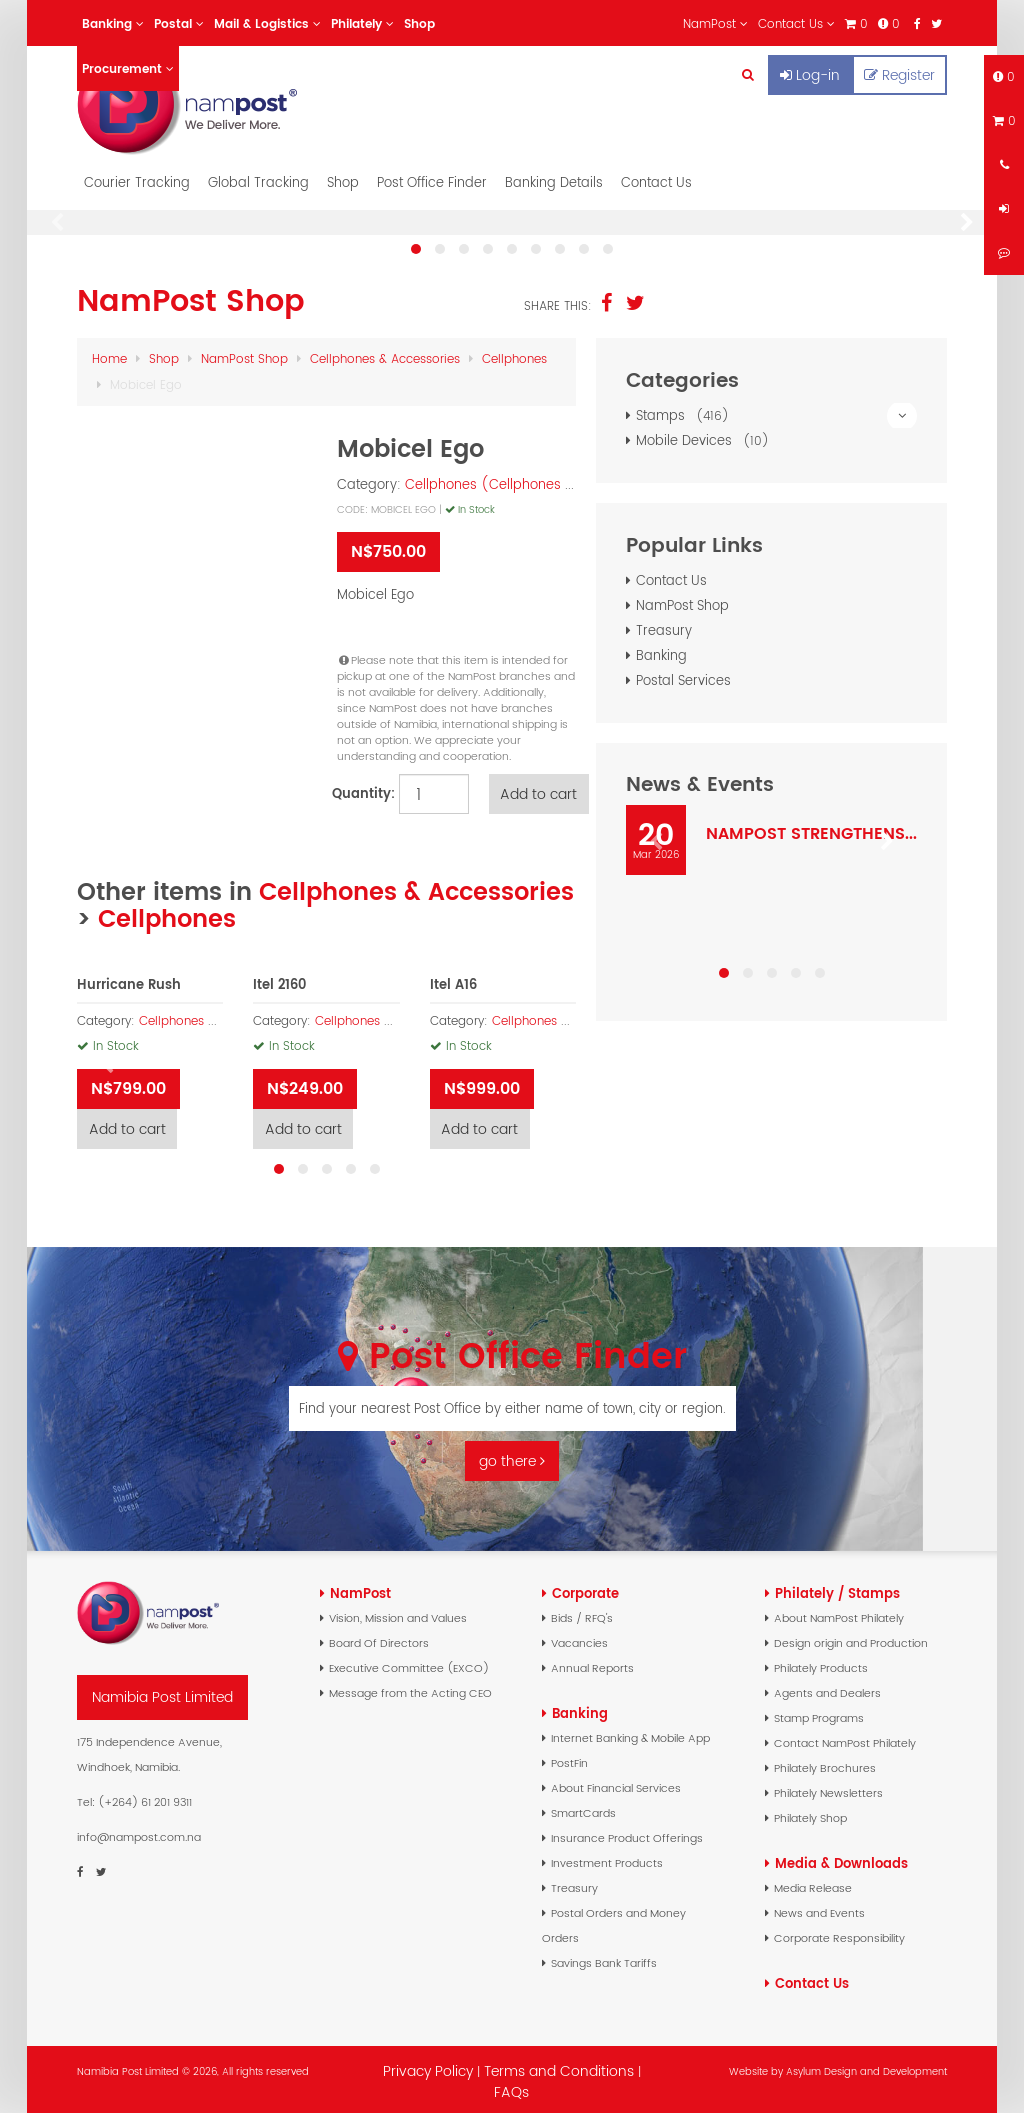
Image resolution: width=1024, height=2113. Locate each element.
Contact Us (656, 177)
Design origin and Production (851, 1638)
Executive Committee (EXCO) (409, 1663)
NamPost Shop (244, 353)
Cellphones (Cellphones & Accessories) (534, 479)
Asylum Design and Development (866, 2066)
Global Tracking (258, 177)
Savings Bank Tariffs (604, 1958)
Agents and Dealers (827, 1688)
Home (109, 353)
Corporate (585, 1588)
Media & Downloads (841, 1858)
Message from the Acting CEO (410, 1688)
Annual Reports (592, 1663)
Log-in (810, 75)
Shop (343, 177)
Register (899, 75)
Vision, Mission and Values (398, 1613)
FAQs (511, 2087)
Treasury (664, 625)
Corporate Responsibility (839, 1933)
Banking (661, 650)
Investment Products (607, 1858)
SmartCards (583, 1808)
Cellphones (514, 353)
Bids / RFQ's (582, 1613)
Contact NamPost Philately (845, 1738)
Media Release (813, 1883)
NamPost (360, 1588)
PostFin (569, 1758)
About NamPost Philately (839, 1613)
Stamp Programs (819, 1713)
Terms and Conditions (561, 2066)
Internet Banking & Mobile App (630, 1733)
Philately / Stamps (837, 1588)
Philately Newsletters (828, 1788)
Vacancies (579, 1638)
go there (512, 1456)
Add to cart (541, 789)
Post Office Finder (432, 177)
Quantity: (360, 788)
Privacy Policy (428, 2066)
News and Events (819, 1908)
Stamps (776, 410)
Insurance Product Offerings (627, 1833)
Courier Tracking (137, 177)
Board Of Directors (379, 1638)
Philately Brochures (825, 1763)
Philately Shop (810, 1813)
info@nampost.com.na (139, 1832)
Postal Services (683, 675)
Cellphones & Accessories (385, 353)
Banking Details (554, 177)
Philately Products (821, 1663)
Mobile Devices (706, 435)
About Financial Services (616, 1783)
